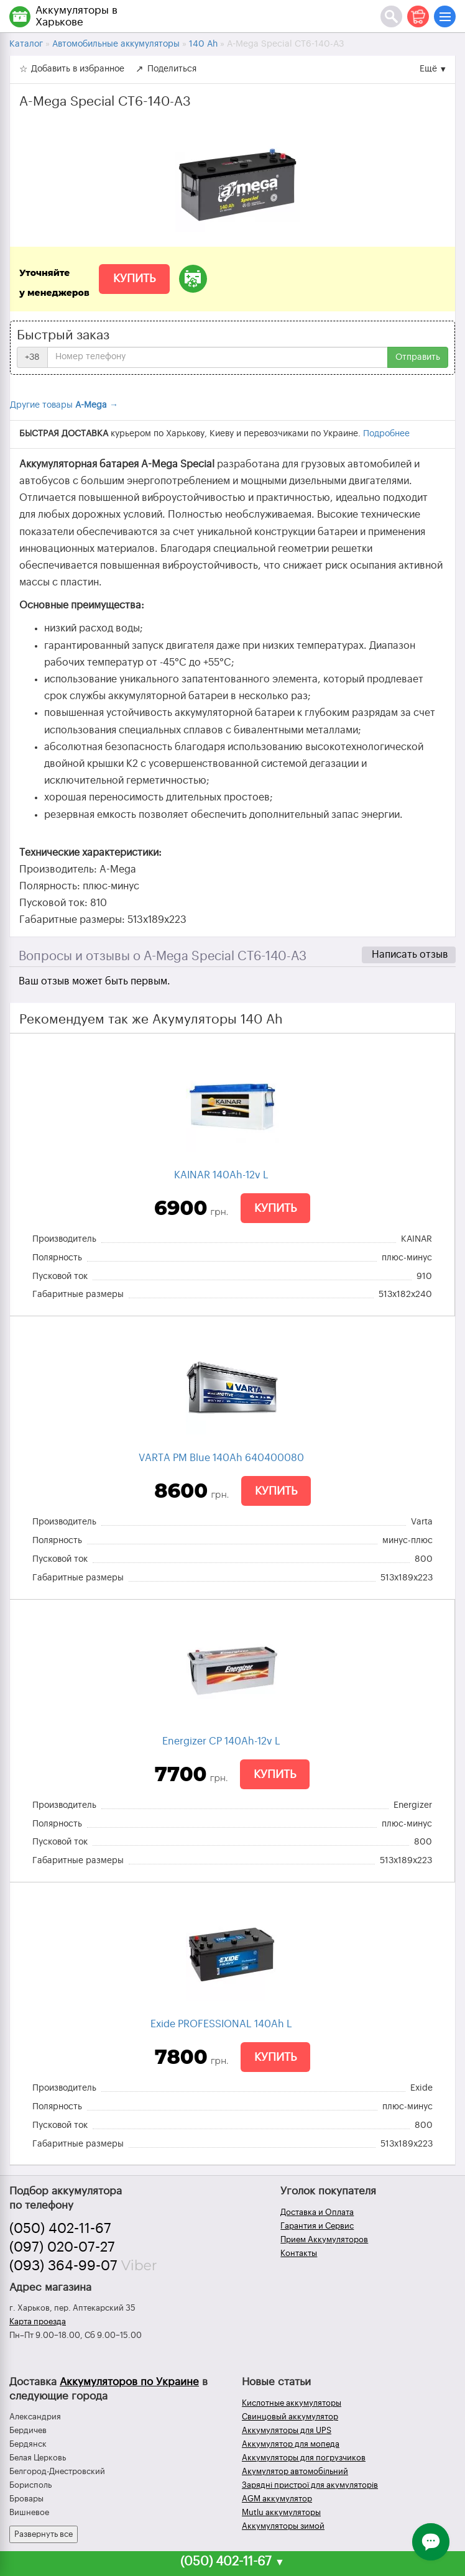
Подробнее (386, 433)
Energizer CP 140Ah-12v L (221, 1741)
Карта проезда (37, 2321)
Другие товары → (64, 405)
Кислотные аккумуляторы (291, 2403)
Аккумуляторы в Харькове (76, 16)
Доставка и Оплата (317, 2212)
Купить (134, 278)
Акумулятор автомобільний (295, 2471)
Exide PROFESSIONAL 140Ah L (221, 2024)
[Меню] (445, 16)
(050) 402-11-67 (60, 2228)
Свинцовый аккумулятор (290, 2417)
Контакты (298, 2253)
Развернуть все (43, 2534)
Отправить (417, 357)
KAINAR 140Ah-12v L (221, 1175)
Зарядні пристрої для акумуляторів (310, 2485)
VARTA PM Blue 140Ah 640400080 (221, 1458)
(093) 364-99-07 (63, 2266)
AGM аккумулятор (277, 2499)
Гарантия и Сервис (317, 2226)
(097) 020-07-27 (62, 2247)
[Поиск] (391, 16)
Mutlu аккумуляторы (281, 2512)
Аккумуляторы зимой (283, 2526)
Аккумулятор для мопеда (290, 2444)
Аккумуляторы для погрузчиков (304, 2458)
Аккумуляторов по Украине (129, 2382)
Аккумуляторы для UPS (286, 2430)
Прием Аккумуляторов (324, 2239)
